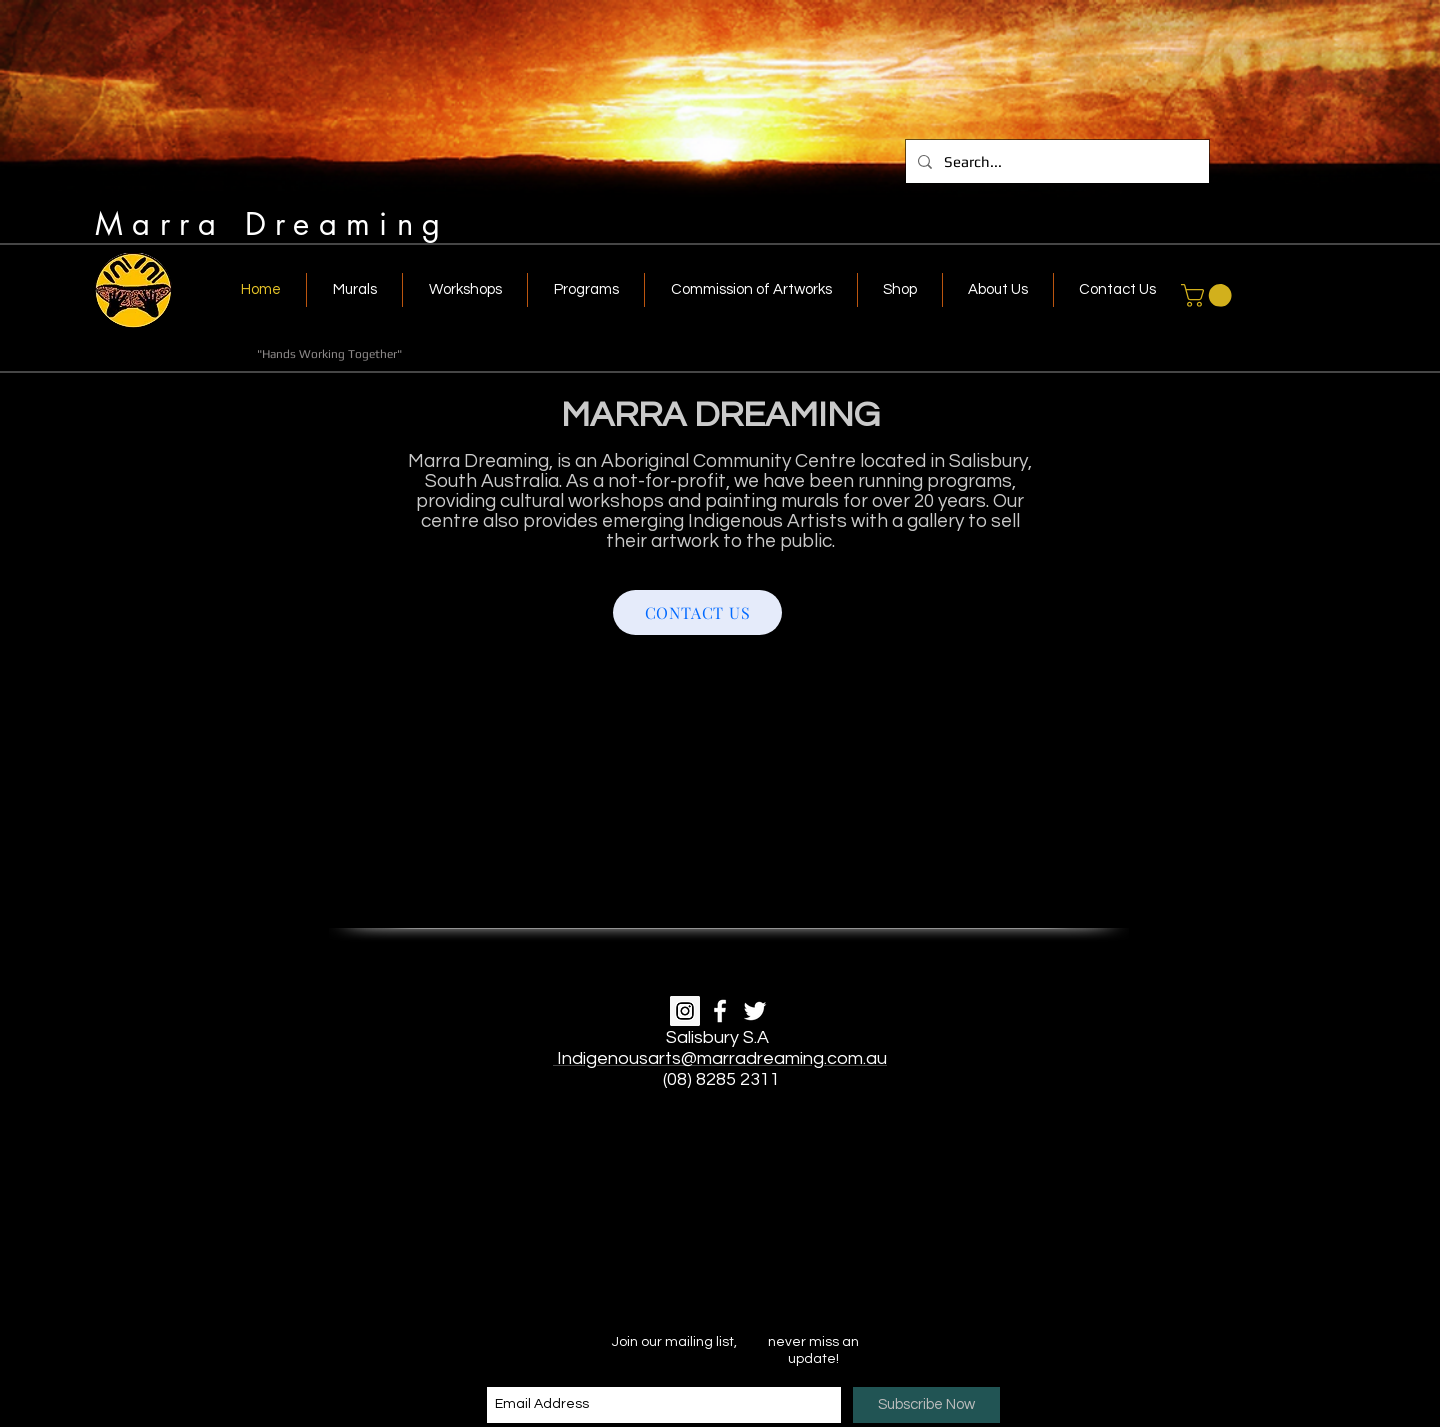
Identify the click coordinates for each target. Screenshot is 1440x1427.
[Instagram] (685, 1011)
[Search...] (1055, 161)
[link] (1209, 295)
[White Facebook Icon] (720, 1011)
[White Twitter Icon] (755, 1011)
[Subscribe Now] (926, 1405)
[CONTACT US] (697, 612)
